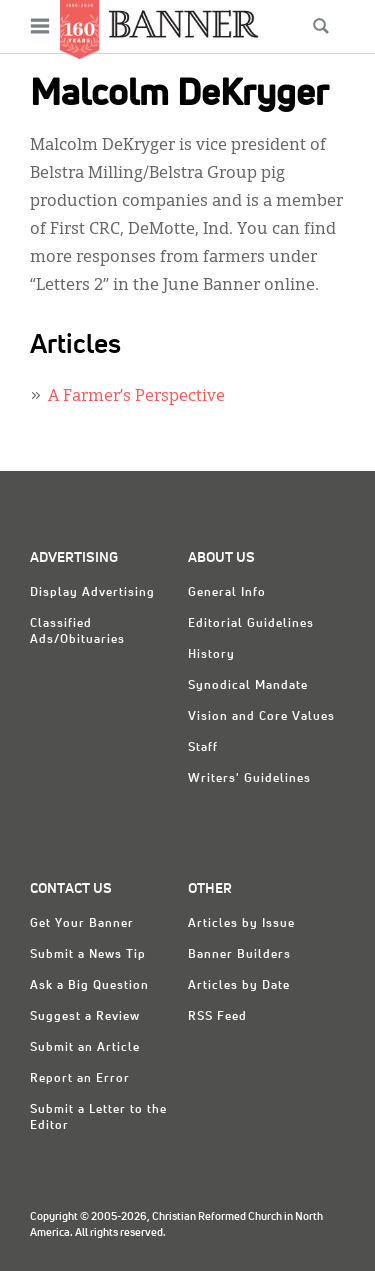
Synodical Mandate (248, 686)
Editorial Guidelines (251, 624)
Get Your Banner (82, 924)
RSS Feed (217, 1017)
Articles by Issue (241, 924)
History (211, 655)
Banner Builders (239, 955)
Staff (203, 748)
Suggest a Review (85, 1017)
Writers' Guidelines (249, 779)
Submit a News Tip (88, 955)
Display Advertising (92, 593)
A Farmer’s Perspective (136, 397)
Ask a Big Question (89, 986)
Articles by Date (239, 986)
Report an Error (80, 1079)
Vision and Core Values (261, 717)
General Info (227, 593)
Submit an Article (85, 1048)
